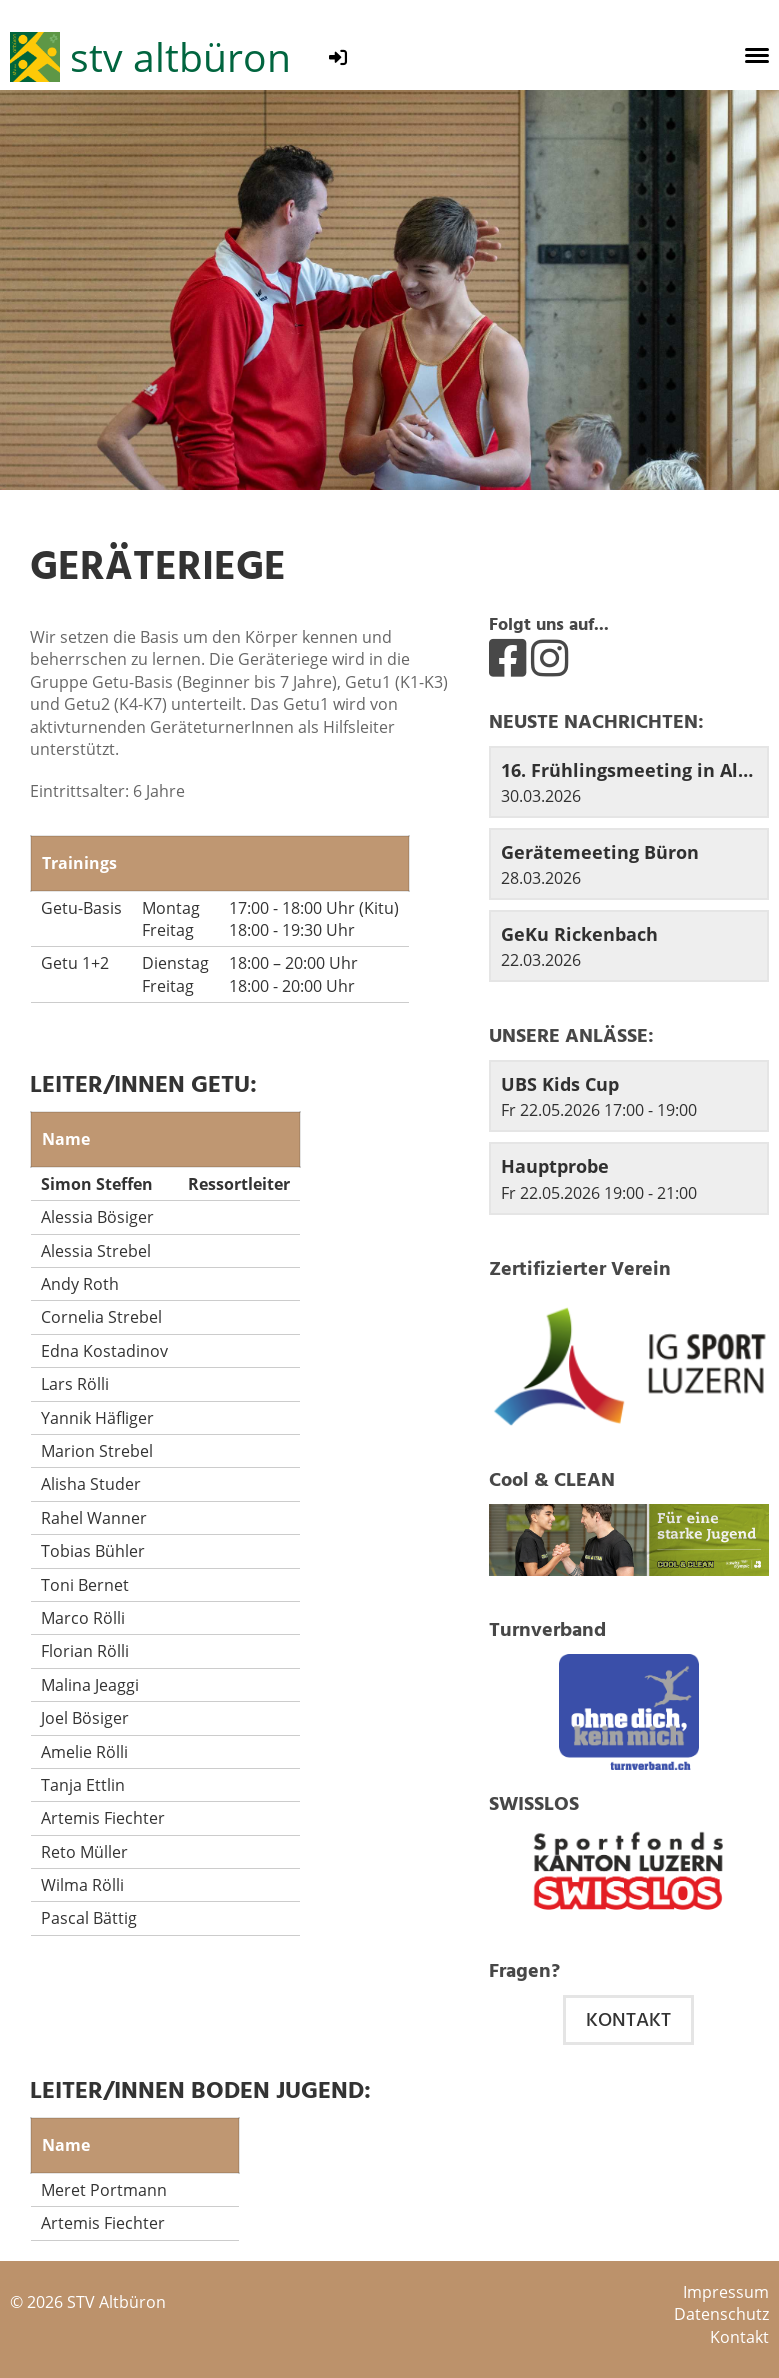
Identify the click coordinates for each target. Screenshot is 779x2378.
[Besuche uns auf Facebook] (507, 657)
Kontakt (628, 2020)
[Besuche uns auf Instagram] (549, 657)
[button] (629, 1096)
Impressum (726, 2292)
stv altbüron (180, 56)
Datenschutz (721, 2314)
